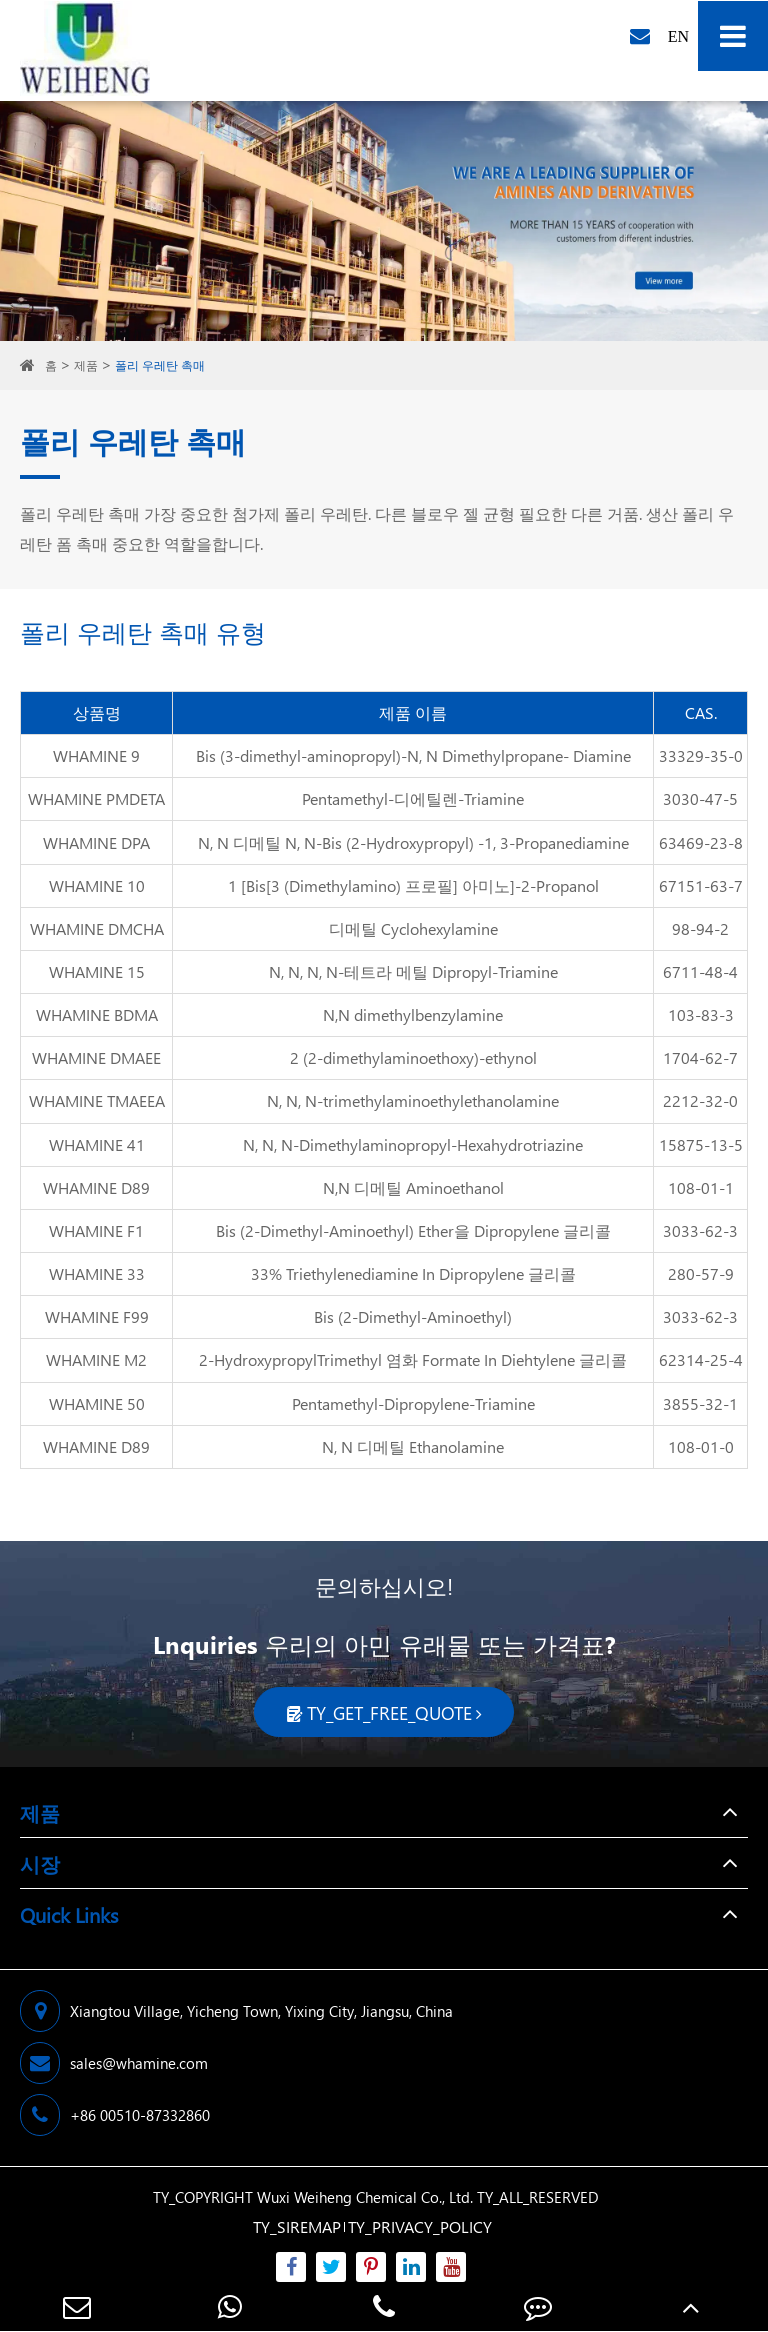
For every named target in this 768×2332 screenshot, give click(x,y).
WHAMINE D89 (96, 1187)
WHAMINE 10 (97, 885)
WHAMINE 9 (96, 755)
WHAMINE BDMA (97, 1014)
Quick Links (69, 1914)
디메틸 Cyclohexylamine (413, 928)
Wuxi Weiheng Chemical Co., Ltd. (365, 2197)
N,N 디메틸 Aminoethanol (413, 1187)
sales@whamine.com (114, 2063)
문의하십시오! (384, 1586)
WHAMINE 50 (97, 1403)
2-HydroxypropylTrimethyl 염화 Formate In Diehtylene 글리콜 (413, 1359)
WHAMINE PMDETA (96, 798)
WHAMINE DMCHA (97, 928)
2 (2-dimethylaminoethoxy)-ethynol (413, 1057)
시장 (40, 1863)
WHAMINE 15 (97, 971)
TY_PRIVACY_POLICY (420, 2226)
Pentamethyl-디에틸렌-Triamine (413, 798)
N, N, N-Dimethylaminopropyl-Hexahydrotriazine (413, 1144)
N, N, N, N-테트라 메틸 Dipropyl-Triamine (413, 971)
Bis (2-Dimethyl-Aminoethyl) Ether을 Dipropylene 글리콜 (413, 1230)
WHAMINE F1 (96, 1230)
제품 (86, 365)
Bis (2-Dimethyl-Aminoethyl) (413, 1316)
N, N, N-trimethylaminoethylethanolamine (413, 1100)
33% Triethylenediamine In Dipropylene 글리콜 (413, 1273)
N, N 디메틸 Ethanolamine (413, 1446)
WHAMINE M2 (96, 1359)
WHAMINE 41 (97, 1144)
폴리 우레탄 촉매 (160, 365)
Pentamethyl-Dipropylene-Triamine (413, 1403)
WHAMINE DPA (96, 842)
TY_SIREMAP (297, 2226)
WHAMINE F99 (97, 1316)
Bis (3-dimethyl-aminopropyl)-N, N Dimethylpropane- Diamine (413, 755)
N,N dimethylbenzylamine (413, 1014)
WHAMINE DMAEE (96, 1057)
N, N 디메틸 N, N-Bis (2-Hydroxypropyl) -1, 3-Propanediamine (413, 842)
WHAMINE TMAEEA (97, 1100)
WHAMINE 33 (97, 1273)
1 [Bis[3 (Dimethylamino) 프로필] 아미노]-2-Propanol (413, 885)
